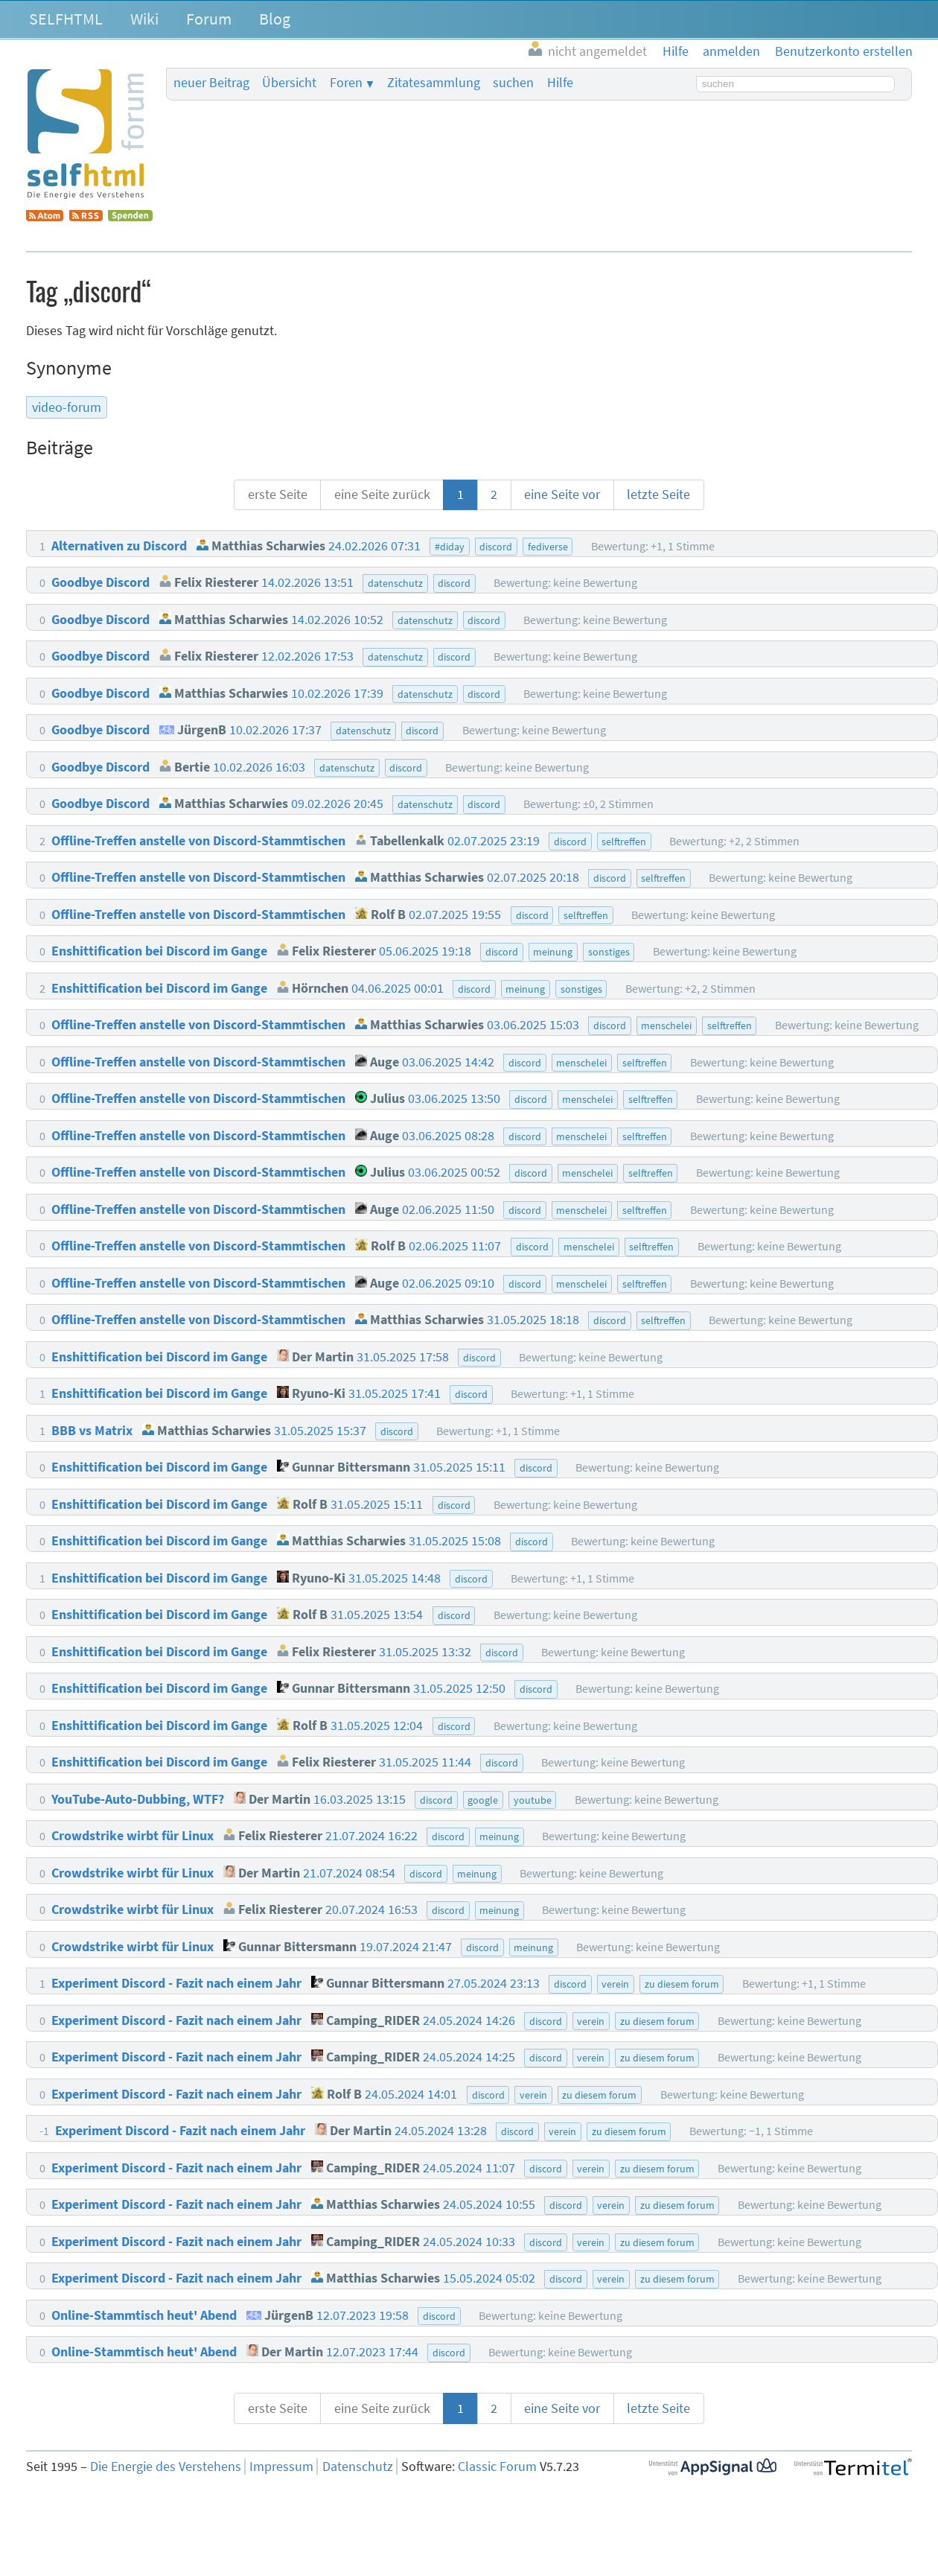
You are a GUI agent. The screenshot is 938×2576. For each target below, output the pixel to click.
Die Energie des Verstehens (165, 2466)
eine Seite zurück (382, 494)
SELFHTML (66, 18)
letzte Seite (658, 494)
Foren (346, 82)
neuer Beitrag (211, 82)
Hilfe (560, 82)
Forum (209, 18)
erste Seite (277, 494)
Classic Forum (497, 2466)
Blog (274, 18)
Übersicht (289, 82)
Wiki (144, 18)
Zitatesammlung (433, 82)
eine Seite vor (562, 494)
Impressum (281, 2466)
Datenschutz (357, 2466)
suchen (513, 82)
